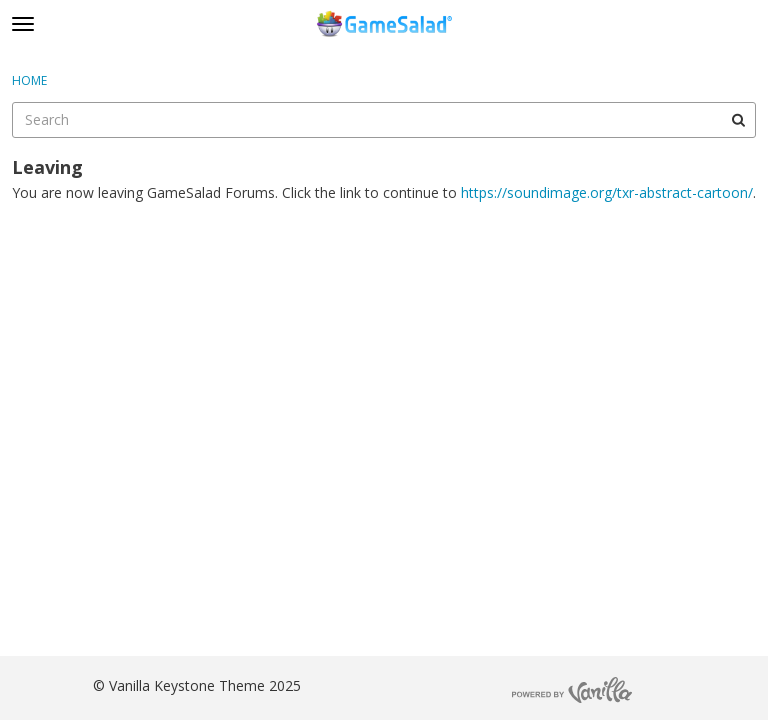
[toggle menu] (23, 24)
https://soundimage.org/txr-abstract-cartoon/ (607, 192)
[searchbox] (384, 120)
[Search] (738, 120)
